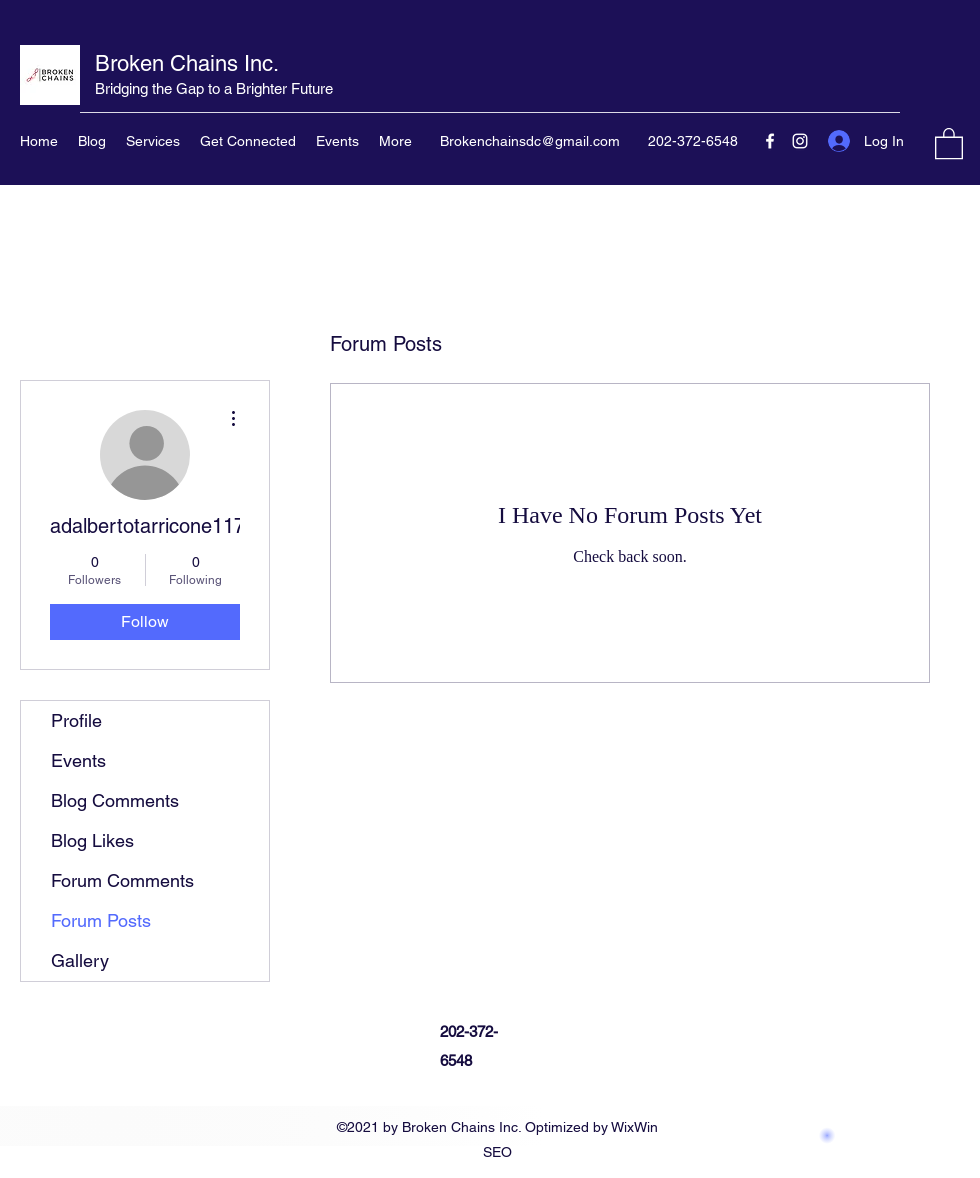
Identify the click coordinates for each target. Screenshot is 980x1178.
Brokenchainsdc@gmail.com (530, 141)
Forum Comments (122, 880)
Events (78, 760)
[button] (949, 142)
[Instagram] (800, 141)
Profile (76, 720)
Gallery (80, 960)
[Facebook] (770, 141)
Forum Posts (101, 920)
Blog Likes (92, 840)
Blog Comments (115, 800)
